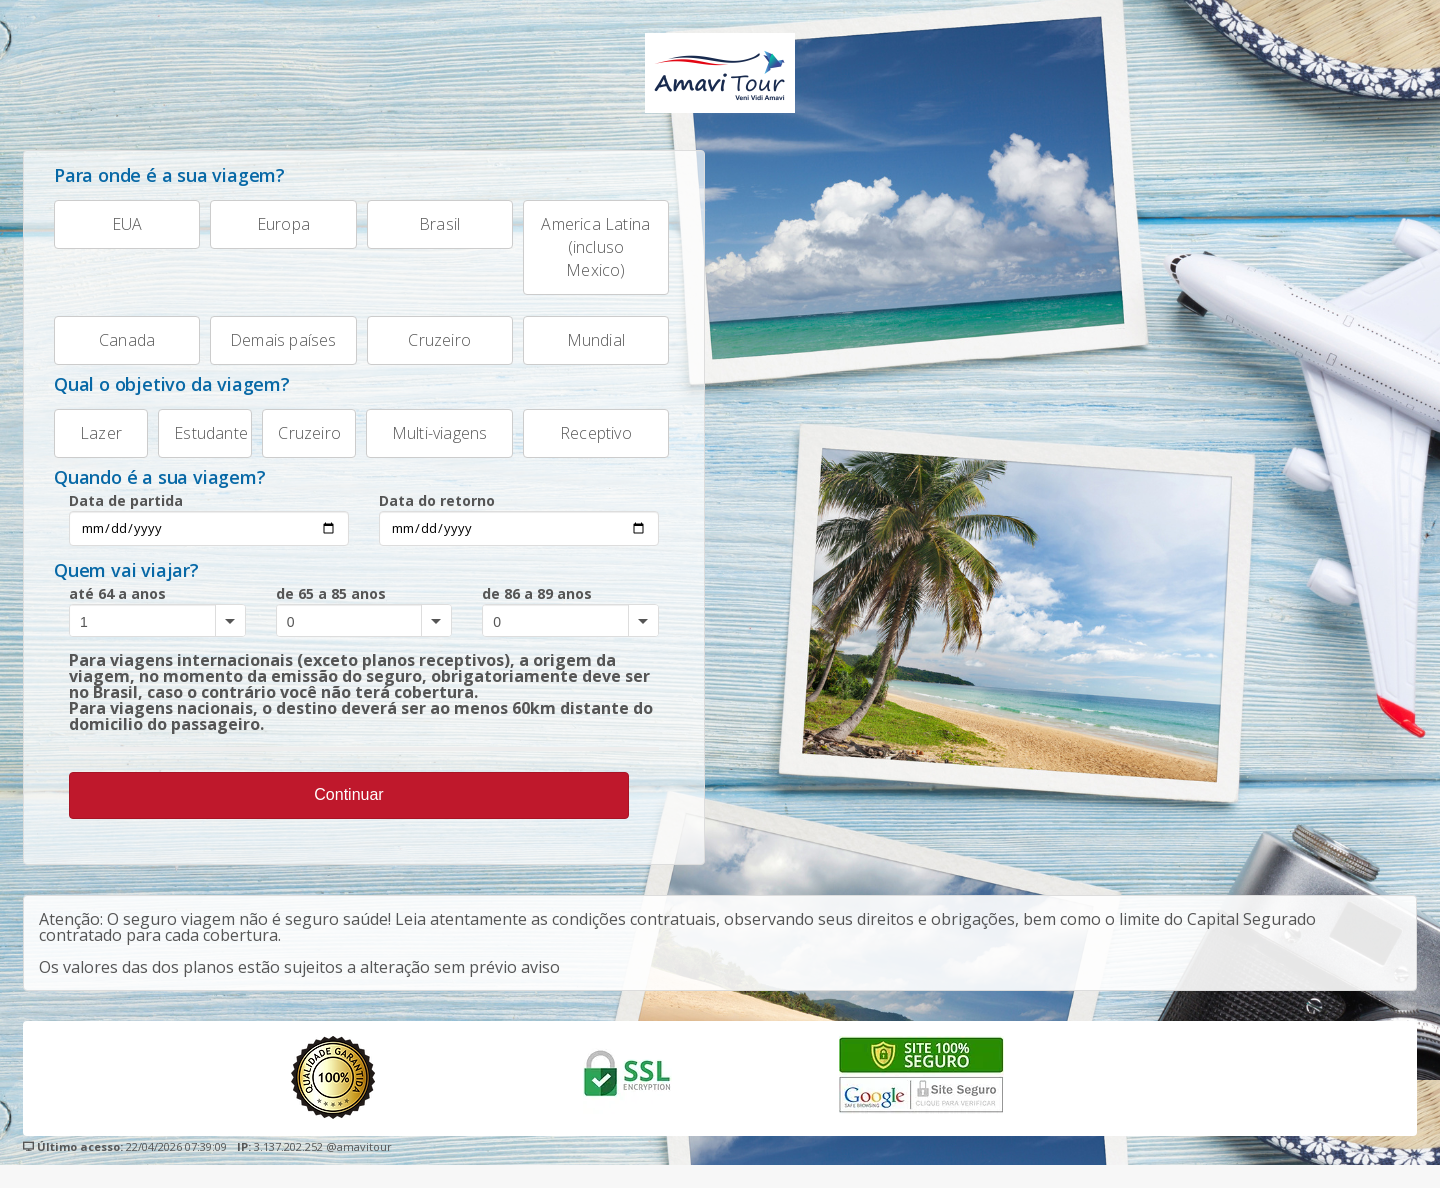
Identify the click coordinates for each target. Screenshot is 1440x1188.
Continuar (348, 817)
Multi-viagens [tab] (426, 449)
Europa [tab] (260, 225)
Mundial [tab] (574, 349)
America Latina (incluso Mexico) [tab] (587, 248)
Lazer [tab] (88, 449)
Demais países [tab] (273, 349)
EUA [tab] (98, 225)
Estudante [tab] (203, 449)
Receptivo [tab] (577, 449)
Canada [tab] (104, 349)
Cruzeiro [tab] (419, 349)
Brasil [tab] (414, 225)
